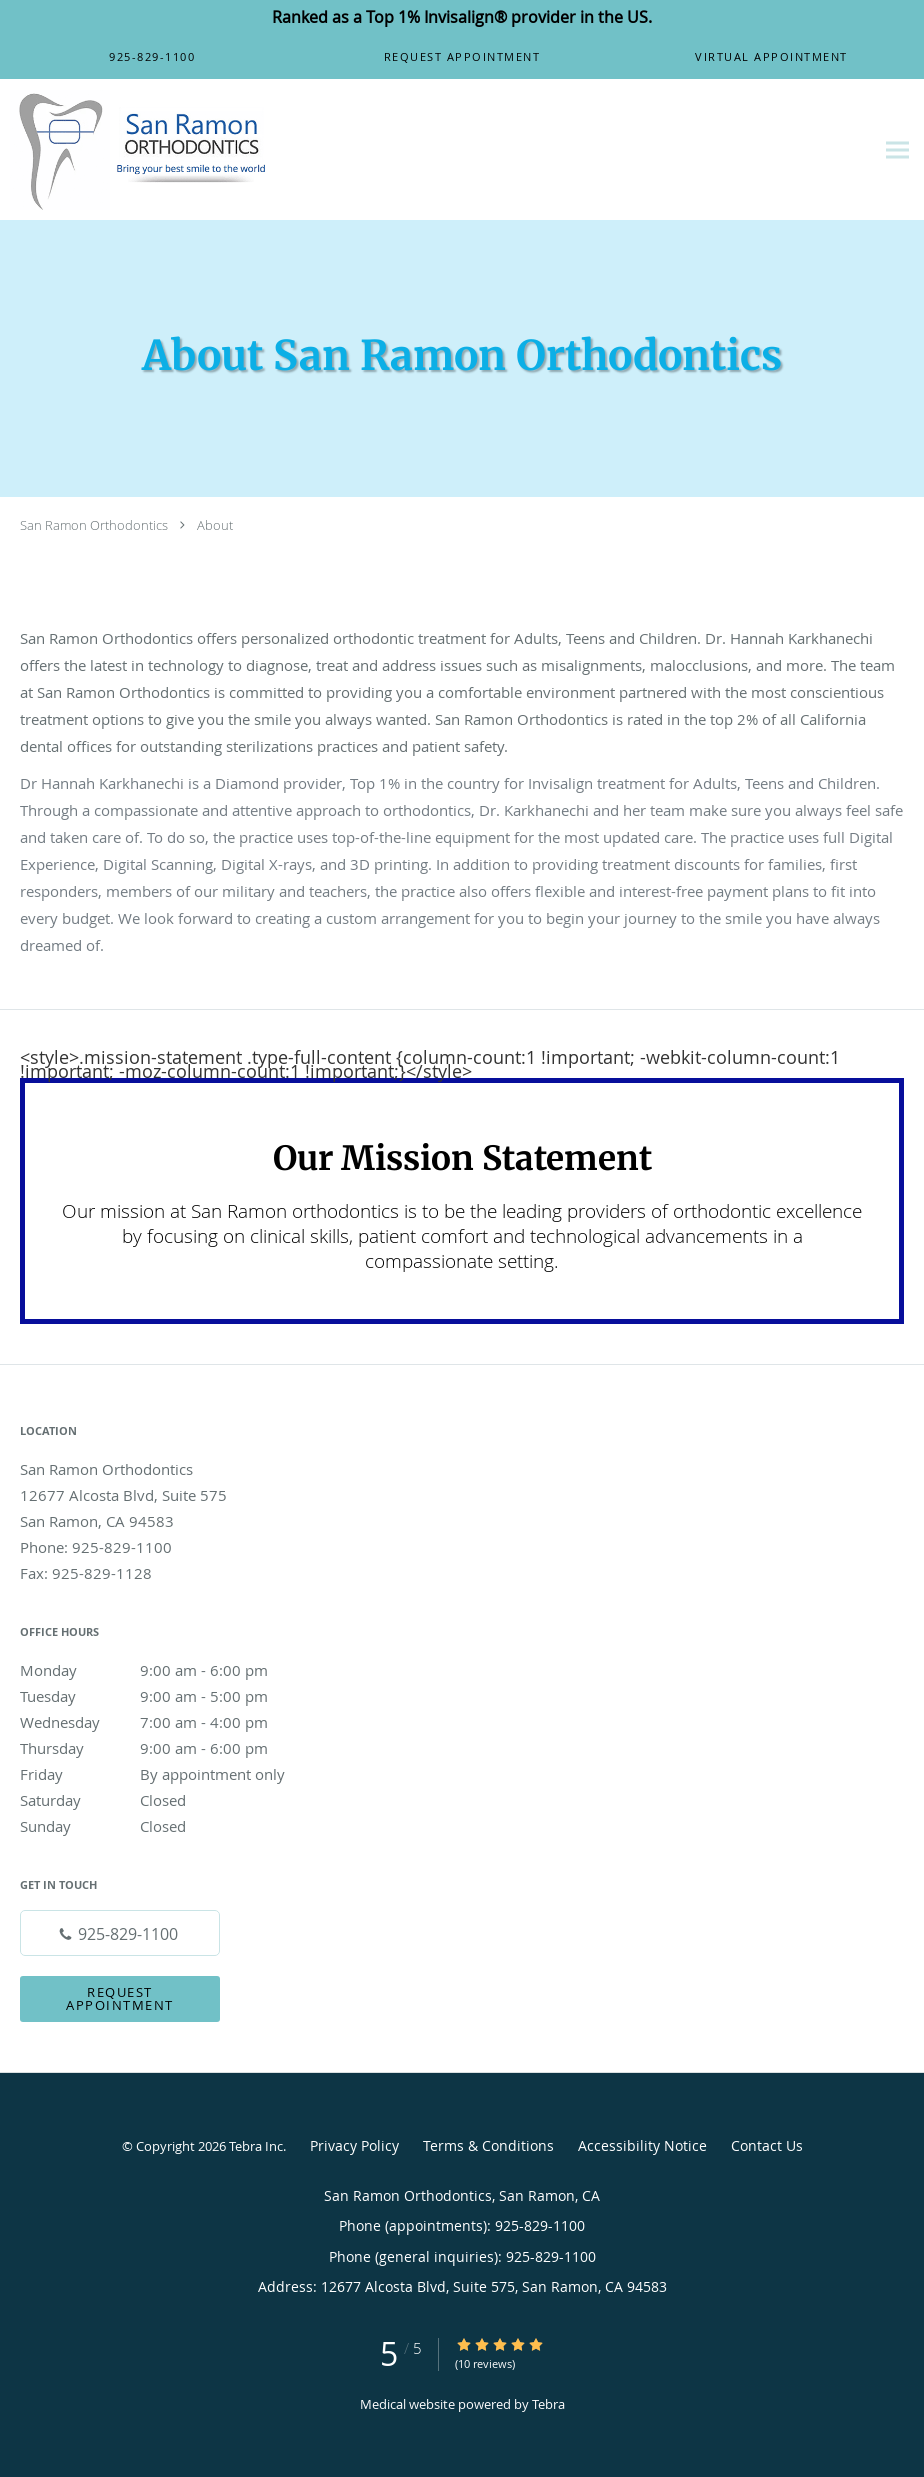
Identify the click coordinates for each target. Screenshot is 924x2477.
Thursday (165, 1748)
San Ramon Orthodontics (94, 525)
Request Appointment (120, 1998)
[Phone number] (120, 1933)
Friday (165, 1774)
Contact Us (767, 2145)
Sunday (165, 1826)
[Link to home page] (136, 150)
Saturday (165, 1800)
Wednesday (165, 1722)
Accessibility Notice (642, 2145)
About (215, 525)
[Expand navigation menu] (897, 150)
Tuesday (165, 1696)
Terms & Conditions (488, 2145)
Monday (165, 1670)
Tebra (548, 2404)
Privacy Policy (354, 2145)
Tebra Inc (256, 2146)
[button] (462, 57)
